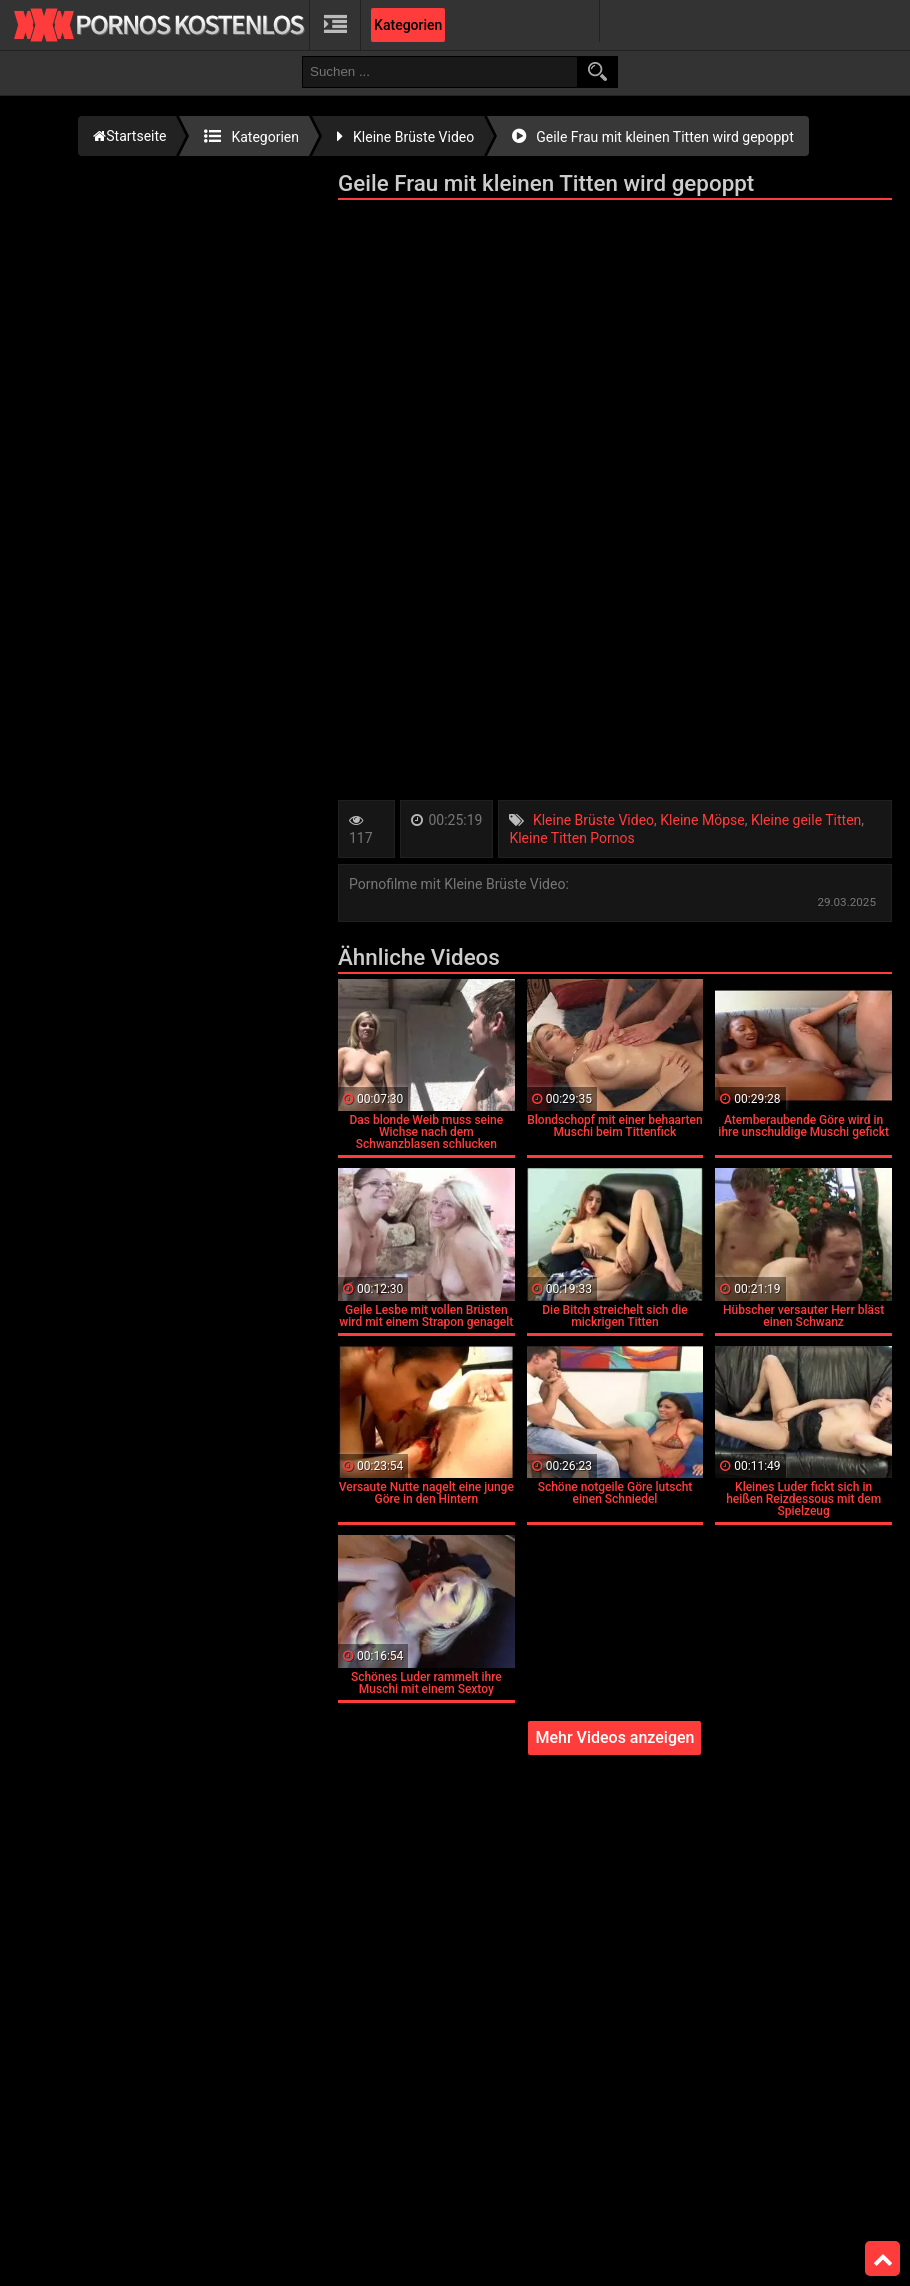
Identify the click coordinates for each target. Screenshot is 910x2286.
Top (883, 2259)
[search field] (440, 72)
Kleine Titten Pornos (571, 838)
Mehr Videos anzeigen (614, 1737)
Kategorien (408, 25)
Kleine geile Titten (806, 820)
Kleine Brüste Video (593, 820)
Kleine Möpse (702, 820)
